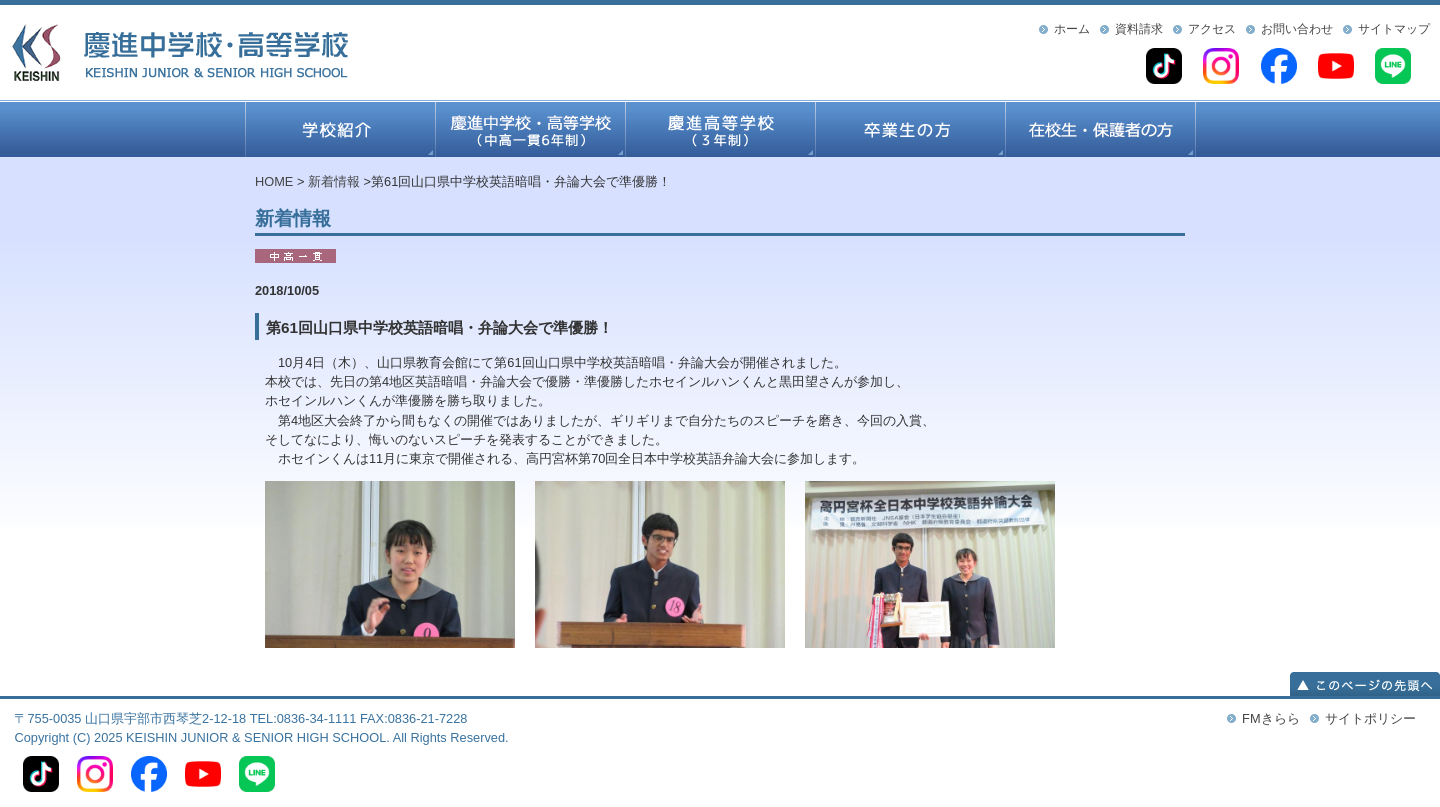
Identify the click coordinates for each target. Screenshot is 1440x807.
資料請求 (1139, 29)
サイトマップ (1394, 29)
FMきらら (1270, 718)
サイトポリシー (1370, 718)
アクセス (1212, 29)
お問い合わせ (1297, 29)
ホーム (1072, 29)
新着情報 (334, 181)
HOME (274, 181)
